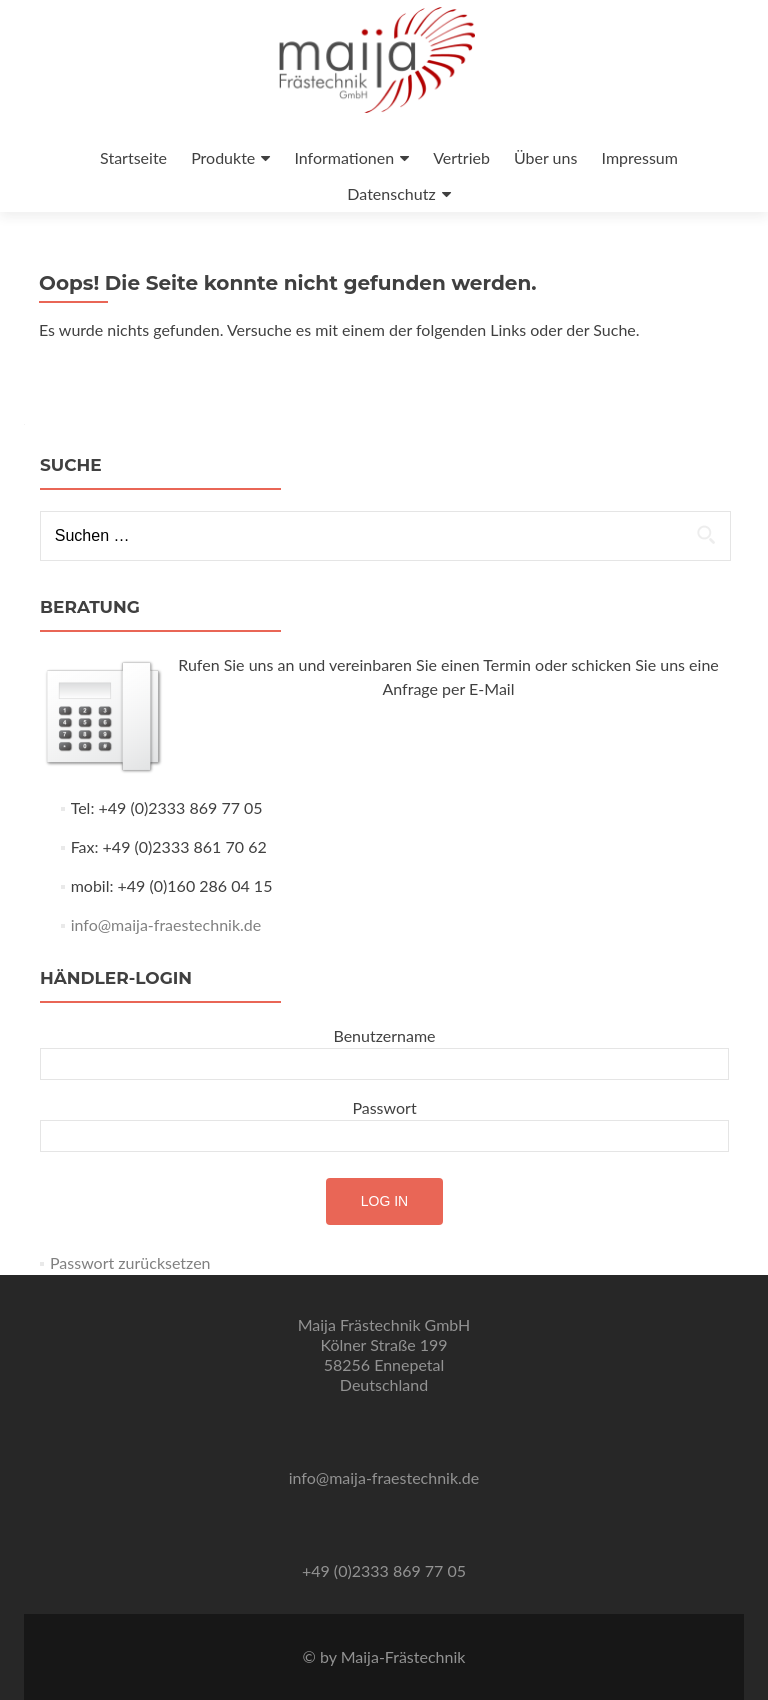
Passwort (384, 1107)
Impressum (640, 157)
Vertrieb (461, 157)
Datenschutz (391, 193)
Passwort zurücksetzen (130, 1262)
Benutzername (384, 1035)
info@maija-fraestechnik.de (166, 924)
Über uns (545, 157)
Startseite (133, 157)
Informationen (344, 157)
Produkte (223, 157)
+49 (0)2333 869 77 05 (384, 1570)
